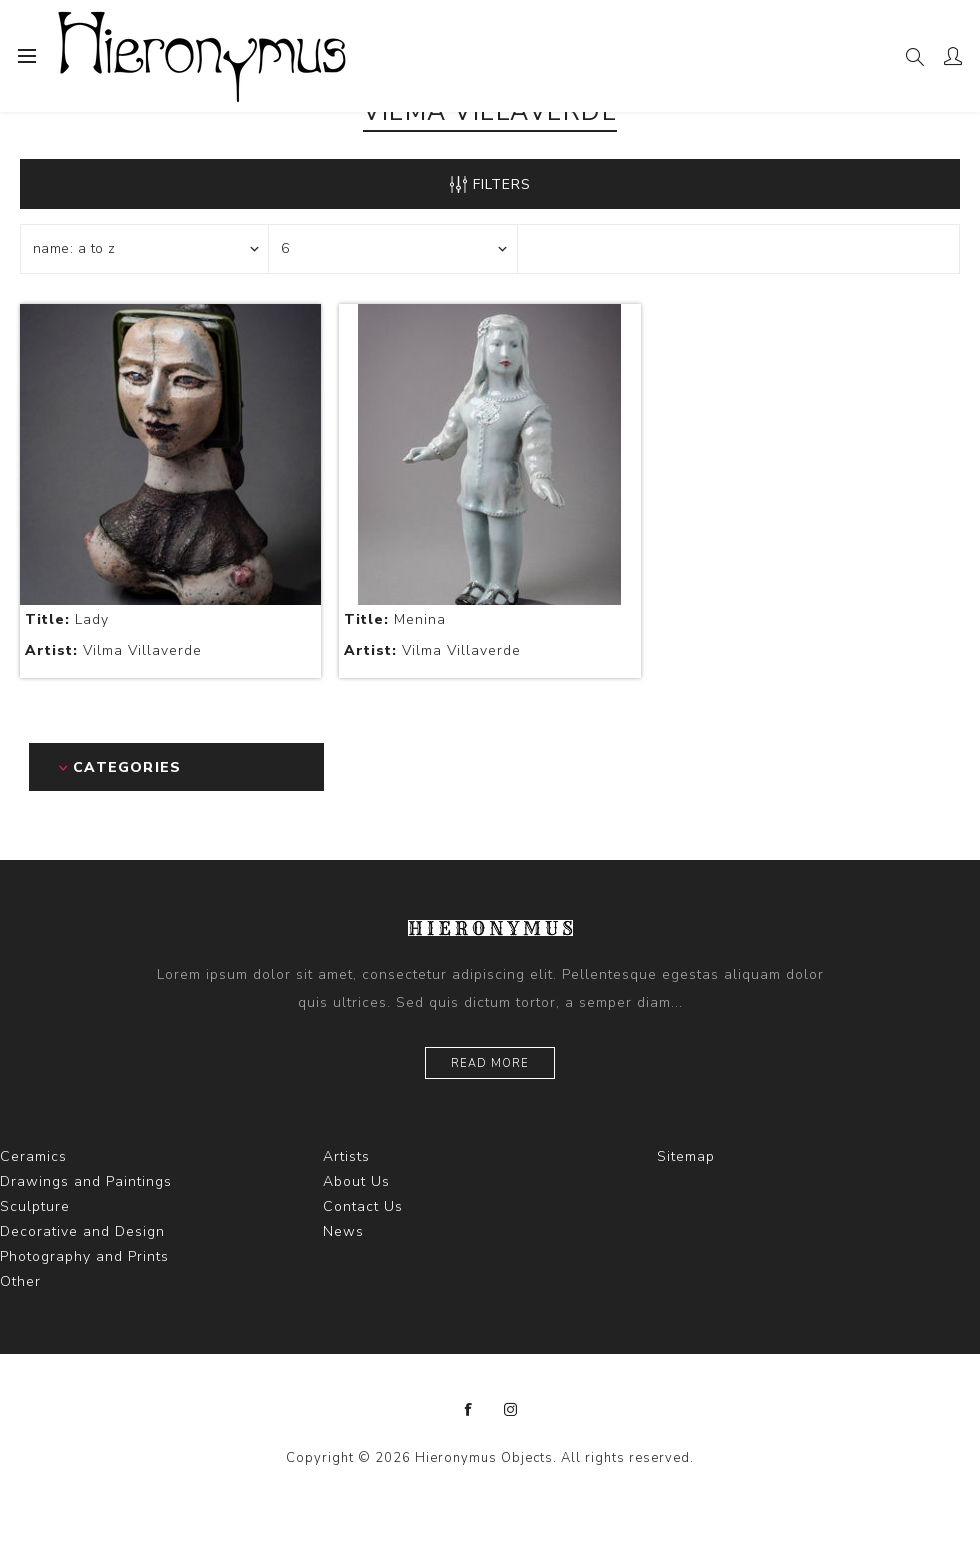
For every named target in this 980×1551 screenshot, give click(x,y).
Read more (490, 1063)
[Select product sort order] (145, 249)
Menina (395, 619)
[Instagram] (511, 1410)
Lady (67, 619)
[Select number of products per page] (393, 249)
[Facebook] (469, 1410)
